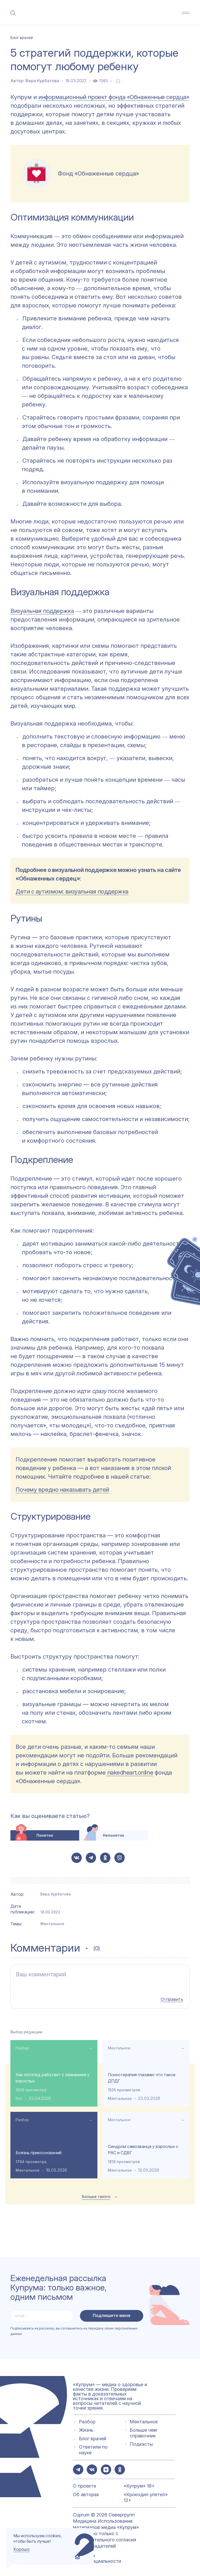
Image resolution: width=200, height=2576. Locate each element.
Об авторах (86, 2494)
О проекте (84, 2485)
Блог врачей (92, 2438)
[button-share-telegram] (91, 1858)
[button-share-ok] (105, 1858)
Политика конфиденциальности (97, 2557)
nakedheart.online (129, 1772)
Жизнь (86, 2429)
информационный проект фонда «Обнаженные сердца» (113, 97)
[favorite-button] (118, 81)
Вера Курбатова (42, 80)
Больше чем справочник (143, 2432)
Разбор (22, 2047)
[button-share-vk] (76, 1858)
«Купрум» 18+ (139, 2485)
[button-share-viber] (119, 1858)
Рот (19, 2098)
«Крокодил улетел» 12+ (146, 2496)
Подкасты (141, 2443)
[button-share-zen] (106, 2469)
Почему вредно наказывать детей (62, 1489)
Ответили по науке (93, 2449)
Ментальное (52, 1923)
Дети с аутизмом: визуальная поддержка (72, 891)
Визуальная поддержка (42, 610)
